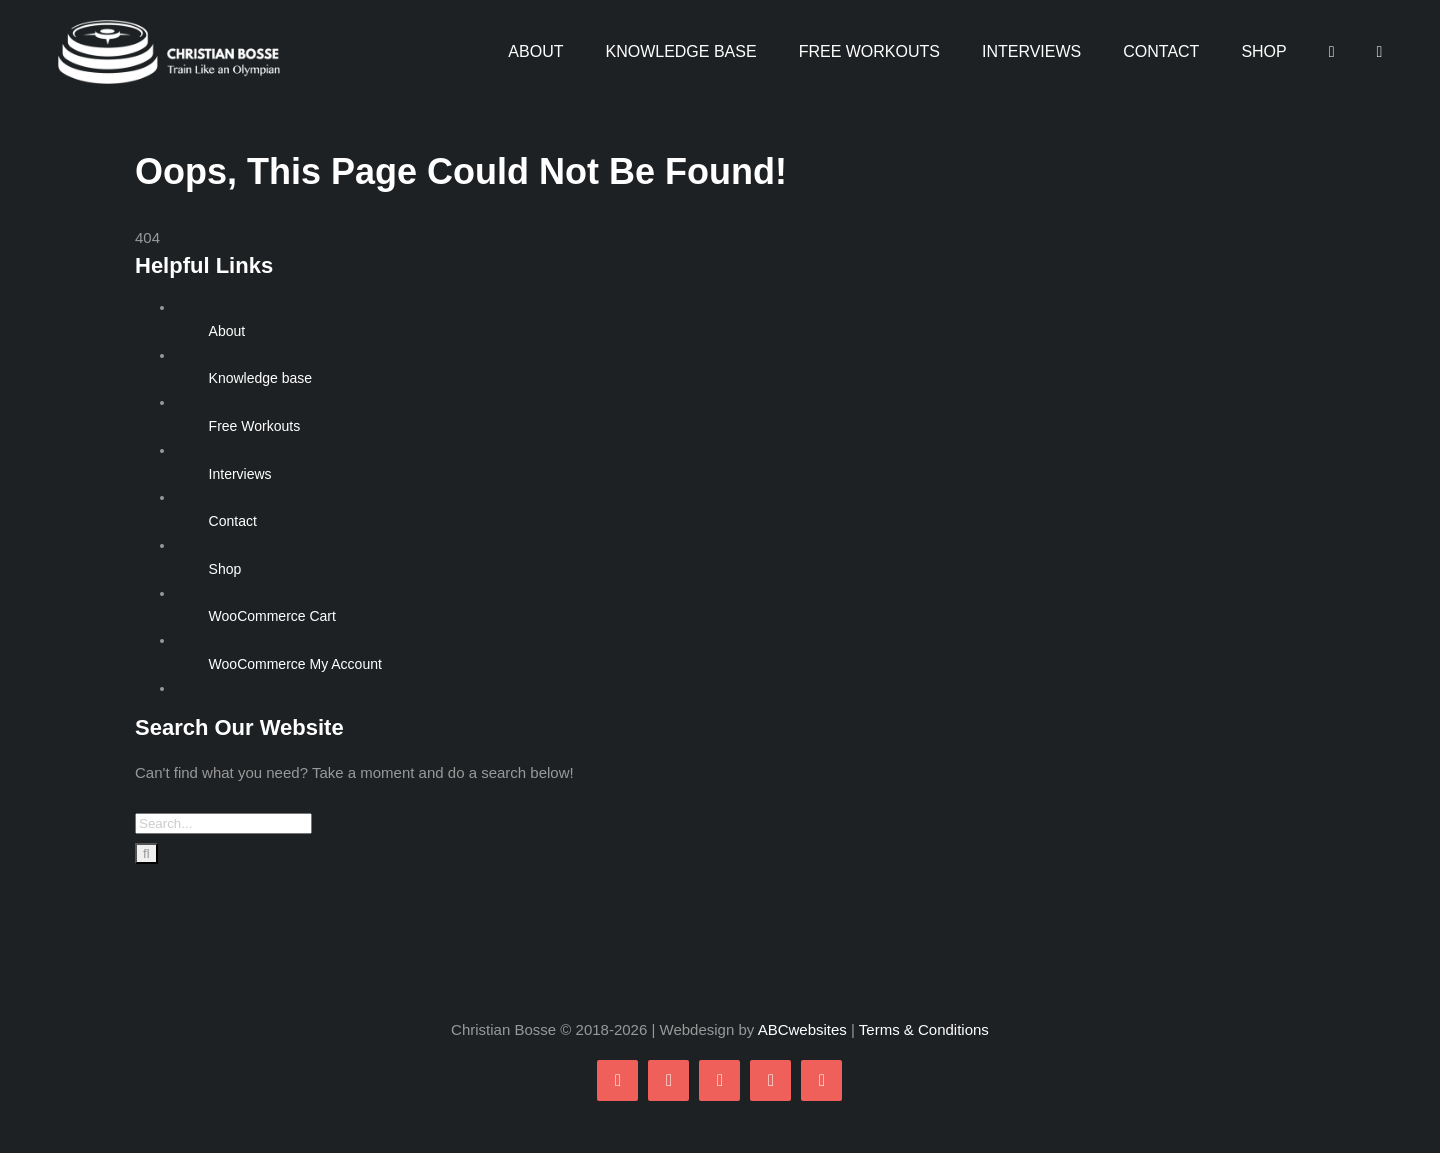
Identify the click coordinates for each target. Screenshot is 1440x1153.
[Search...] (223, 823)
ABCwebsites (802, 1029)
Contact (233, 521)
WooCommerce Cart (272, 616)
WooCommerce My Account (295, 664)
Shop (225, 569)
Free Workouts (255, 426)
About (227, 331)
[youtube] (770, 1080)
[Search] (146, 853)
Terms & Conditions (924, 1029)
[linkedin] (821, 1080)
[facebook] (617, 1080)
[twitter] (668, 1080)
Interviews (240, 474)
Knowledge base (261, 378)
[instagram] (719, 1080)
